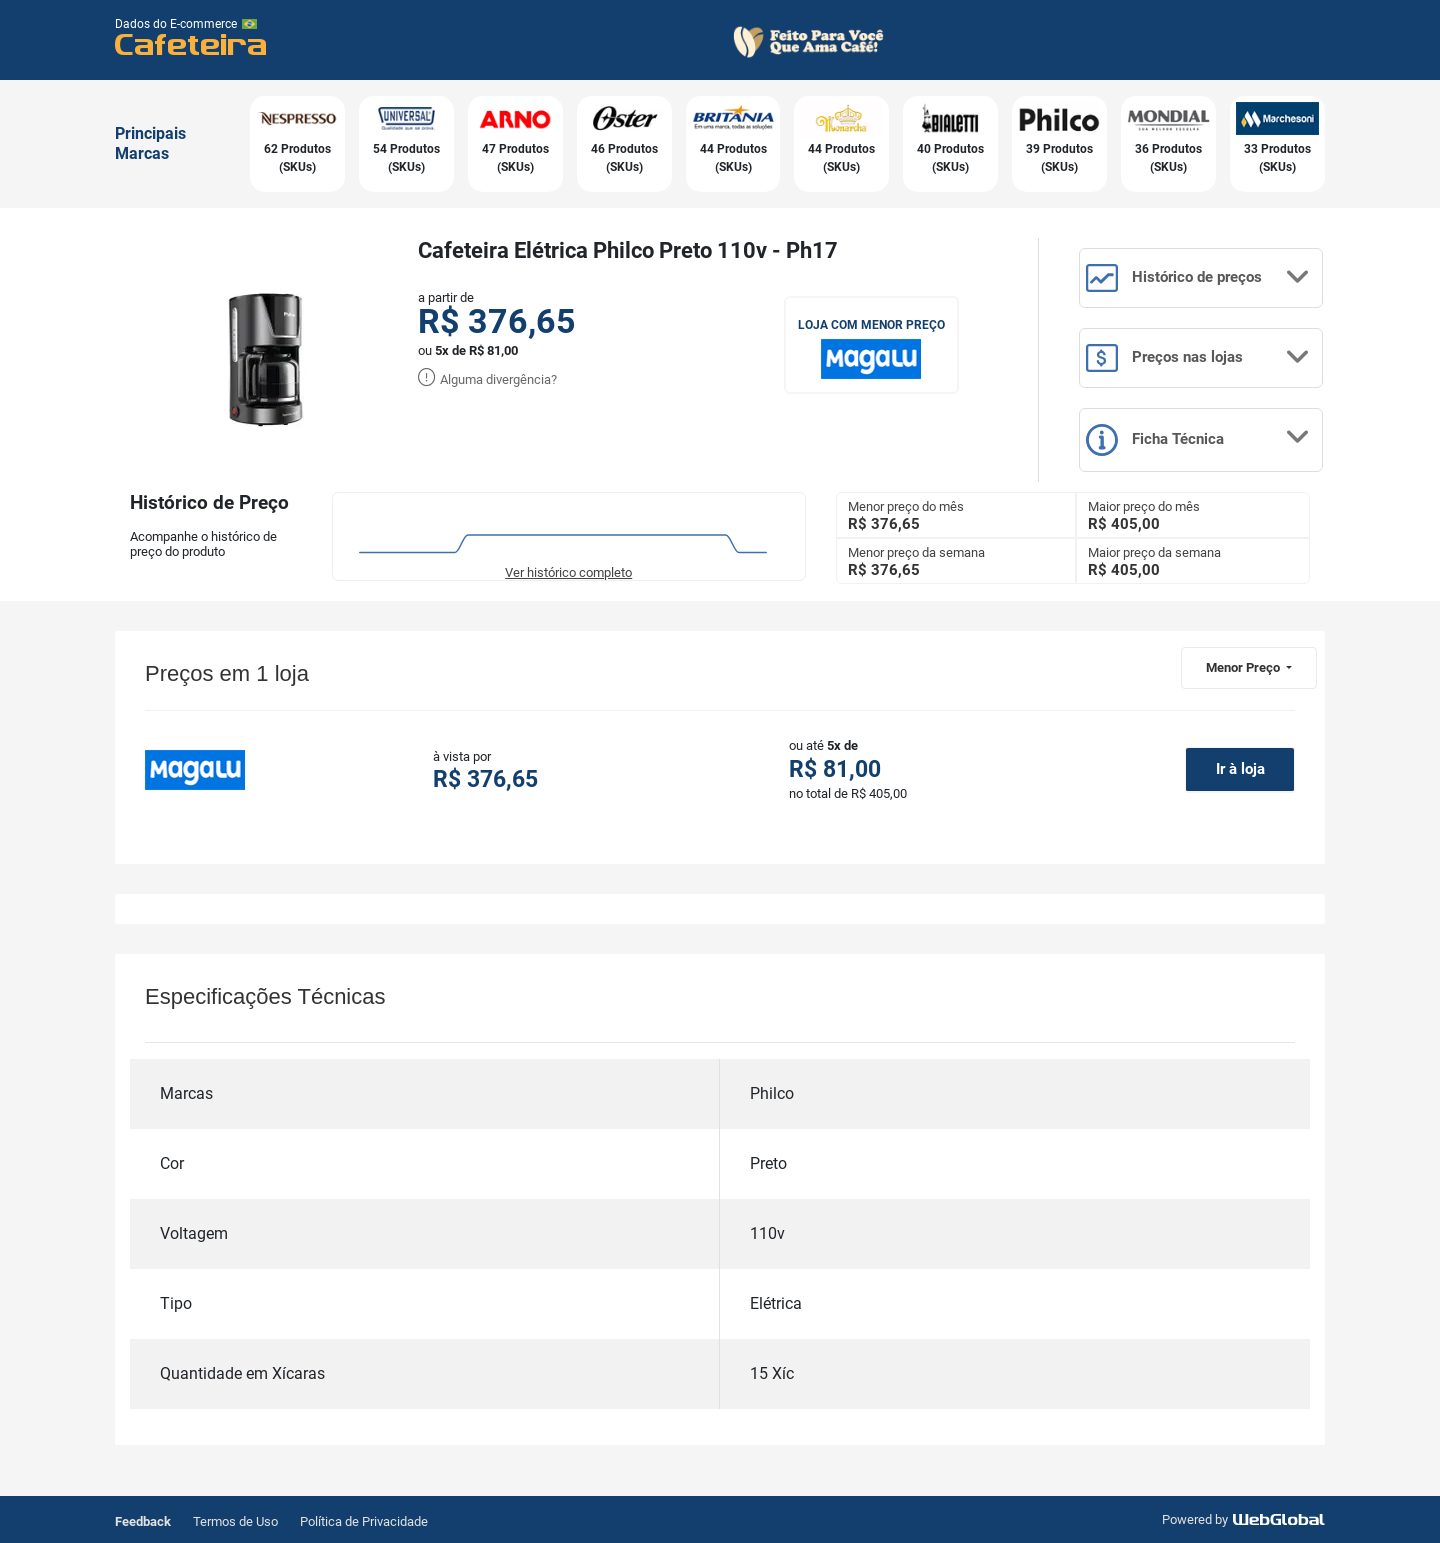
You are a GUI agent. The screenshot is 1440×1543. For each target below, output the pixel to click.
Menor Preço (1244, 667)
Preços (1198, 358)
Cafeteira (191, 43)
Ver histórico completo (568, 572)
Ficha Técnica (1198, 440)
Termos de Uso (235, 1521)
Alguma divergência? (487, 379)
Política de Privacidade (364, 1521)
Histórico (1198, 278)
